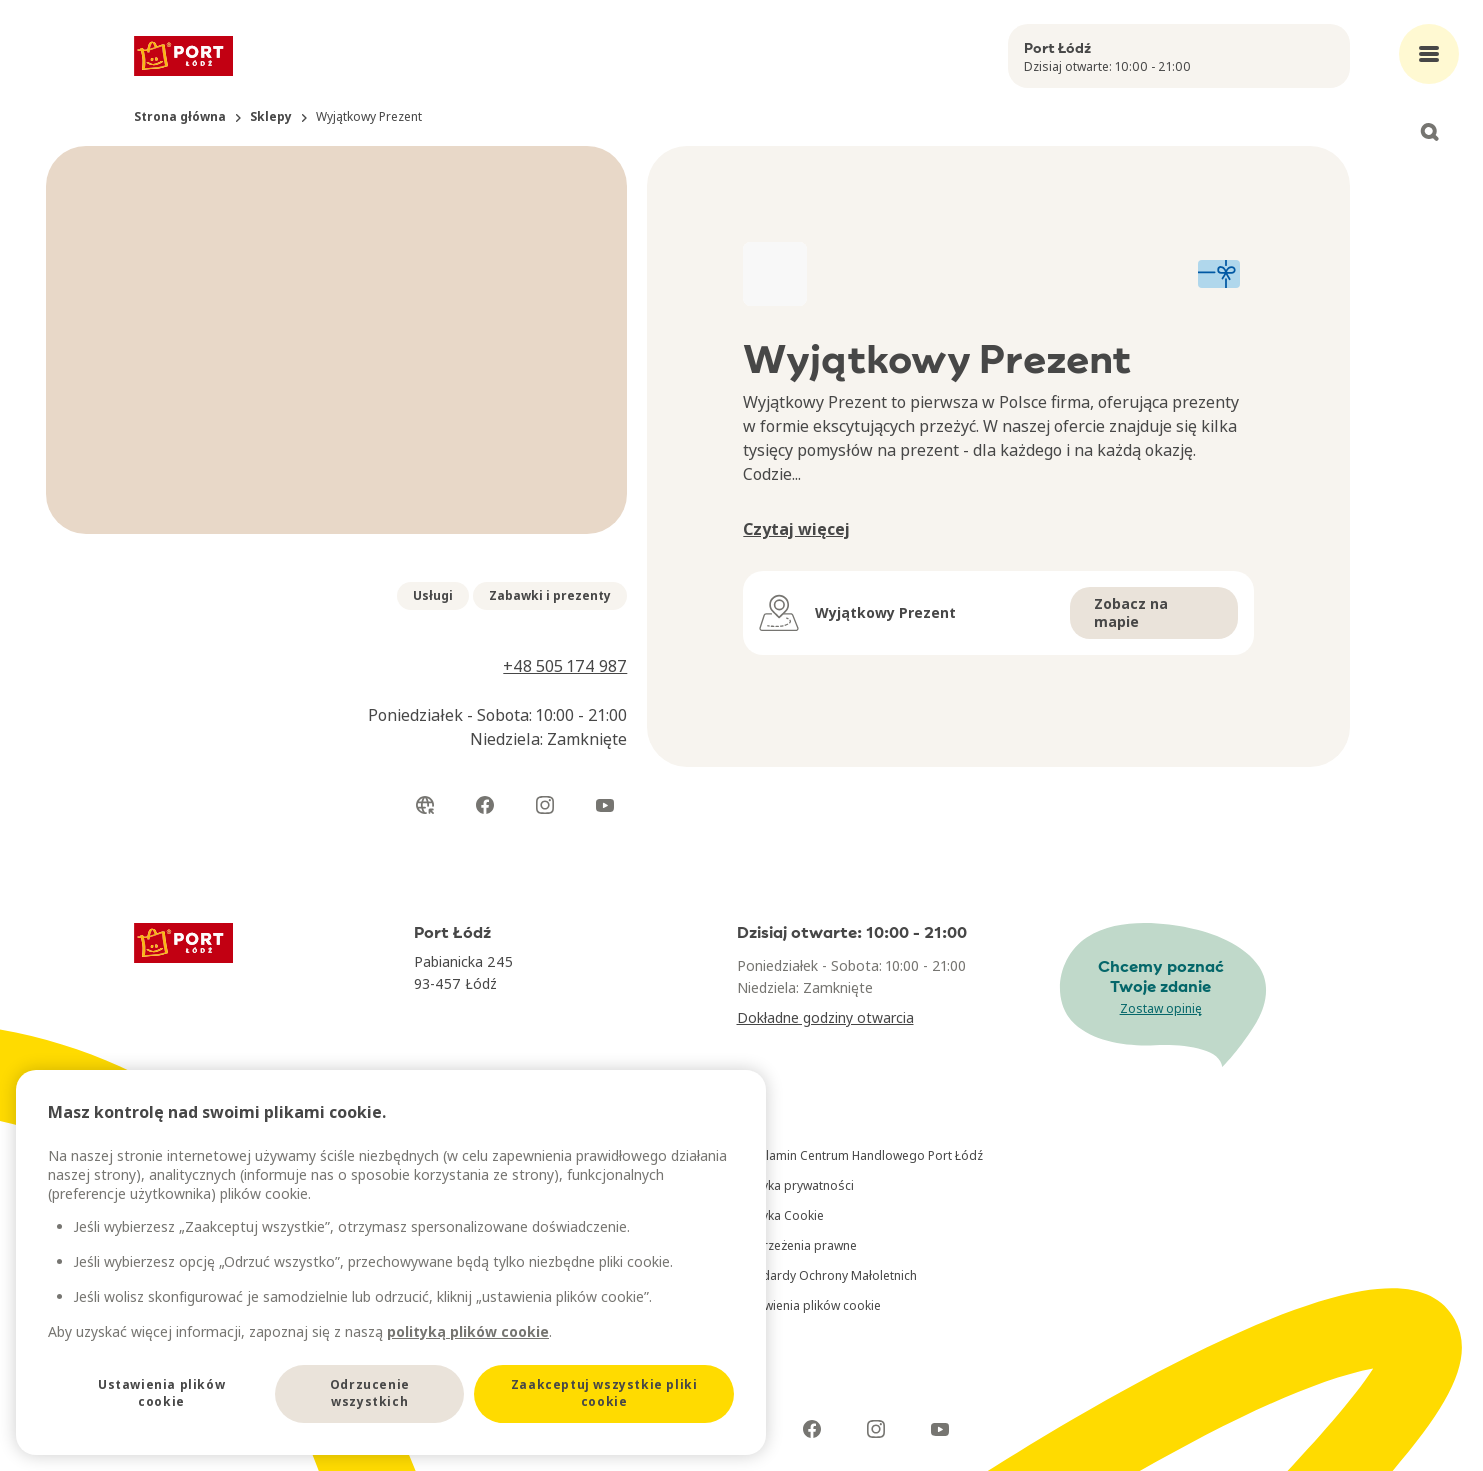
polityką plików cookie (468, 1331)
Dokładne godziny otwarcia (825, 1017)
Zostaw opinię (1161, 1008)
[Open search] (1429, 132)
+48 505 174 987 (565, 666)
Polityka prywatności (795, 1185)
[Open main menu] (1429, 54)
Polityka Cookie (780, 1215)
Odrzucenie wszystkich (370, 1393)
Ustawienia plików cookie (809, 1305)
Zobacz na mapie (1131, 612)
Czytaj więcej (796, 529)
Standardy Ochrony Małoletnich (827, 1275)
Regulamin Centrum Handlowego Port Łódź (860, 1155)
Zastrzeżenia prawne (797, 1245)
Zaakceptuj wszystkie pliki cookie (604, 1393)
